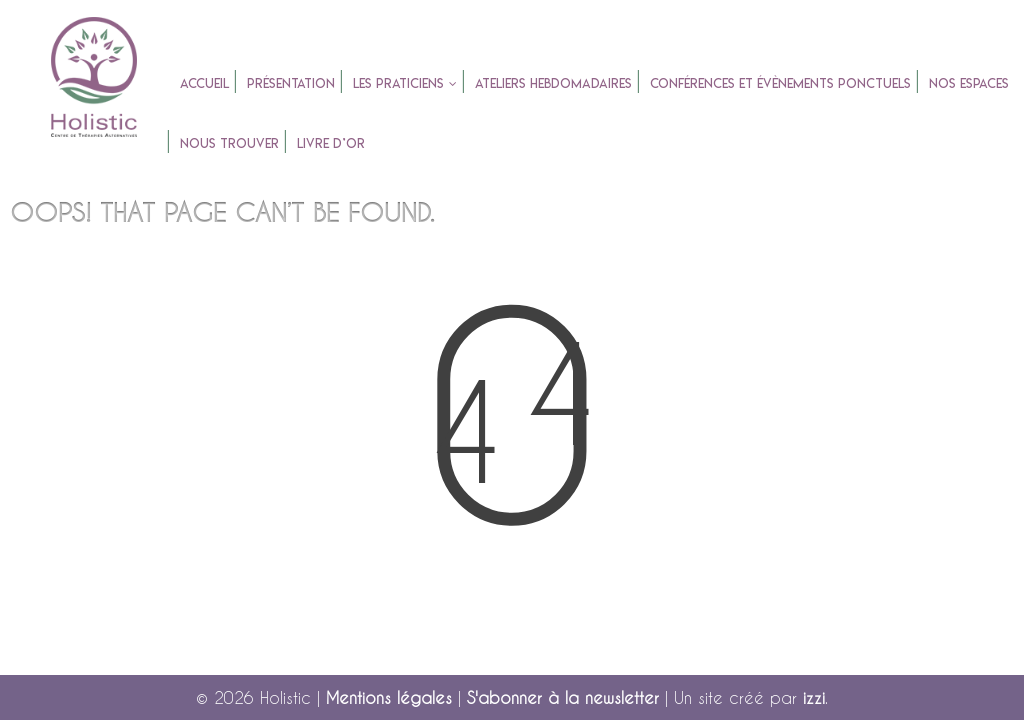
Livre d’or (331, 143)
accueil (204, 83)
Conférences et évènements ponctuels (780, 83)
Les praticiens (398, 83)
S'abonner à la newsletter (563, 697)
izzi (814, 697)
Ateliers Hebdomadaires (553, 83)
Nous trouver (229, 143)
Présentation (291, 83)
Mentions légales (389, 697)
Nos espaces (969, 83)
